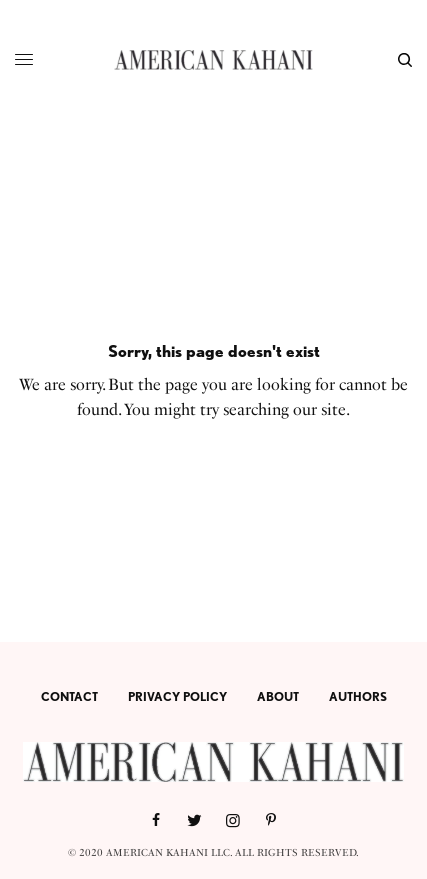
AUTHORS (358, 696)
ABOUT (278, 696)
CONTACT (69, 696)
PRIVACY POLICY (177, 696)
